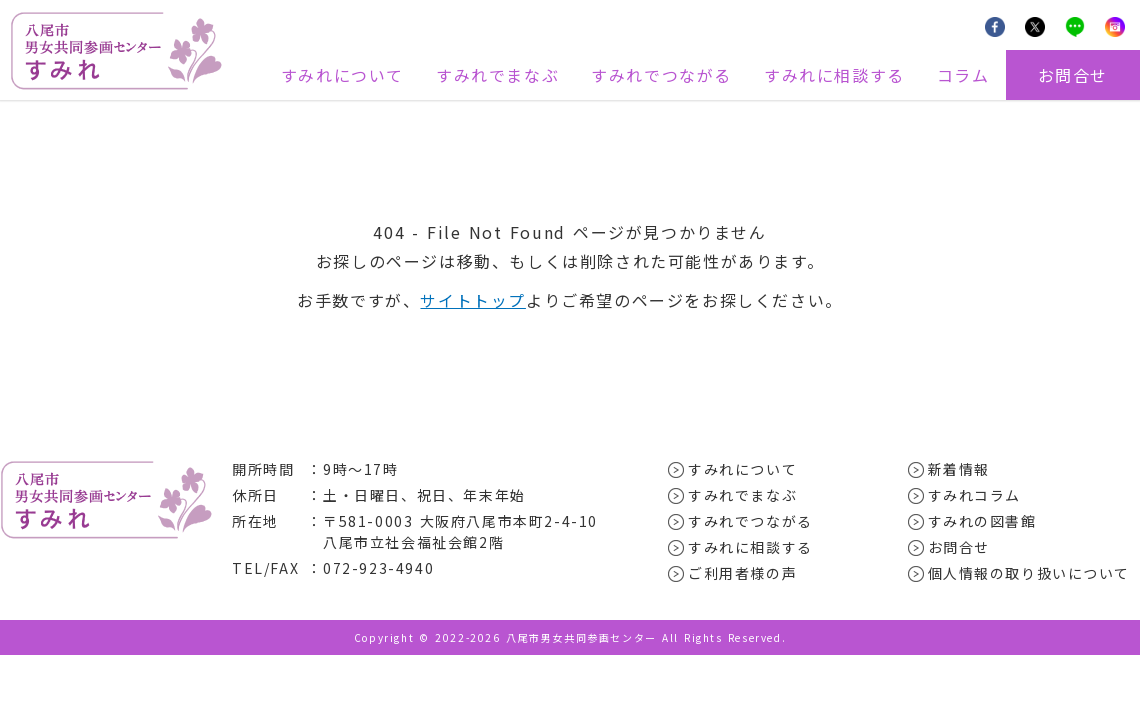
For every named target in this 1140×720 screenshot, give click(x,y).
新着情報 (959, 468)
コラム (963, 75)
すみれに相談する (834, 75)
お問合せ (1073, 75)
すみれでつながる (661, 75)
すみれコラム (975, 494)
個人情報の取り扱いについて (1029, 572)
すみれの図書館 (982, 520)
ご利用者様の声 (742, 572)
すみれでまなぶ (497, 75)
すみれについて (342, 75)
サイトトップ (473, 300)
